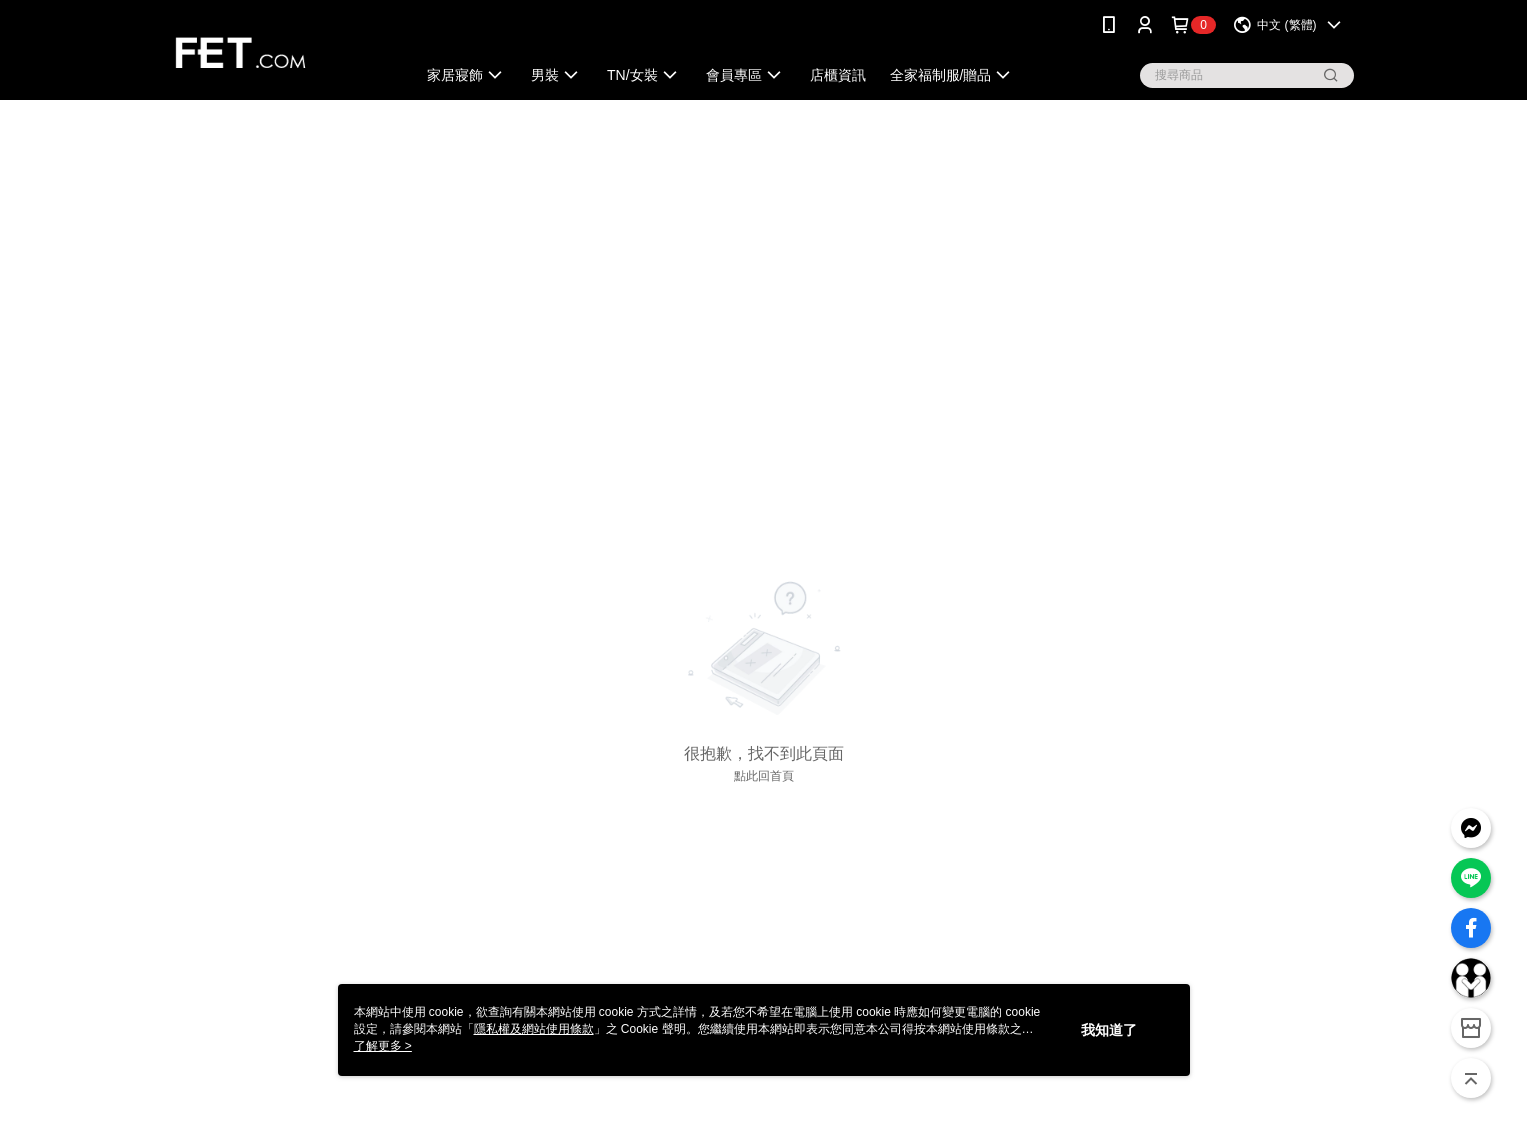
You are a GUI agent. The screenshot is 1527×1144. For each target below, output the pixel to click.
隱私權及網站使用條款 (534, 1029)
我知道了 (1109, 1030)
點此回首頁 (764, 776)
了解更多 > (383, 1046)
